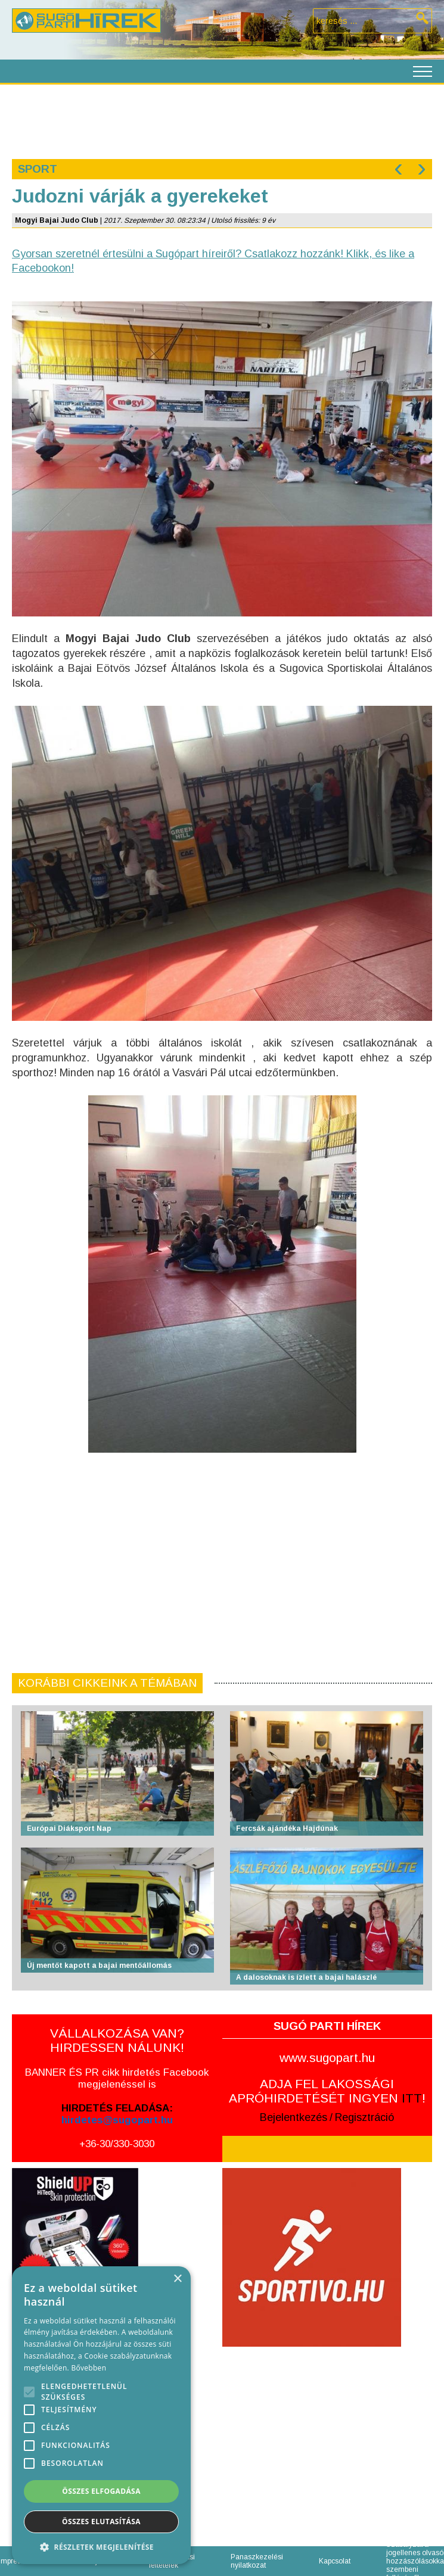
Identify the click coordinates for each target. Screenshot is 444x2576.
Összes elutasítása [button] (101, 2521)
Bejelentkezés (293, 2117)
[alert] (101, 2415)
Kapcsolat (334, 2561)
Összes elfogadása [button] (101, 2491)
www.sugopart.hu (327, 2057)
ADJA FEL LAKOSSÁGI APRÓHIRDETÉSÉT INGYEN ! (327, 2091)
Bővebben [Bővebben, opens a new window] (88, 2368)
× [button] (177, 2279)
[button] (101, 2546)
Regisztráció (364, 2117)
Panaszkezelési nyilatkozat (257, 2561)
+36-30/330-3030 (116, 2144)
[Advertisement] (220, 120)
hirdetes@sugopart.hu (117, 2120)
